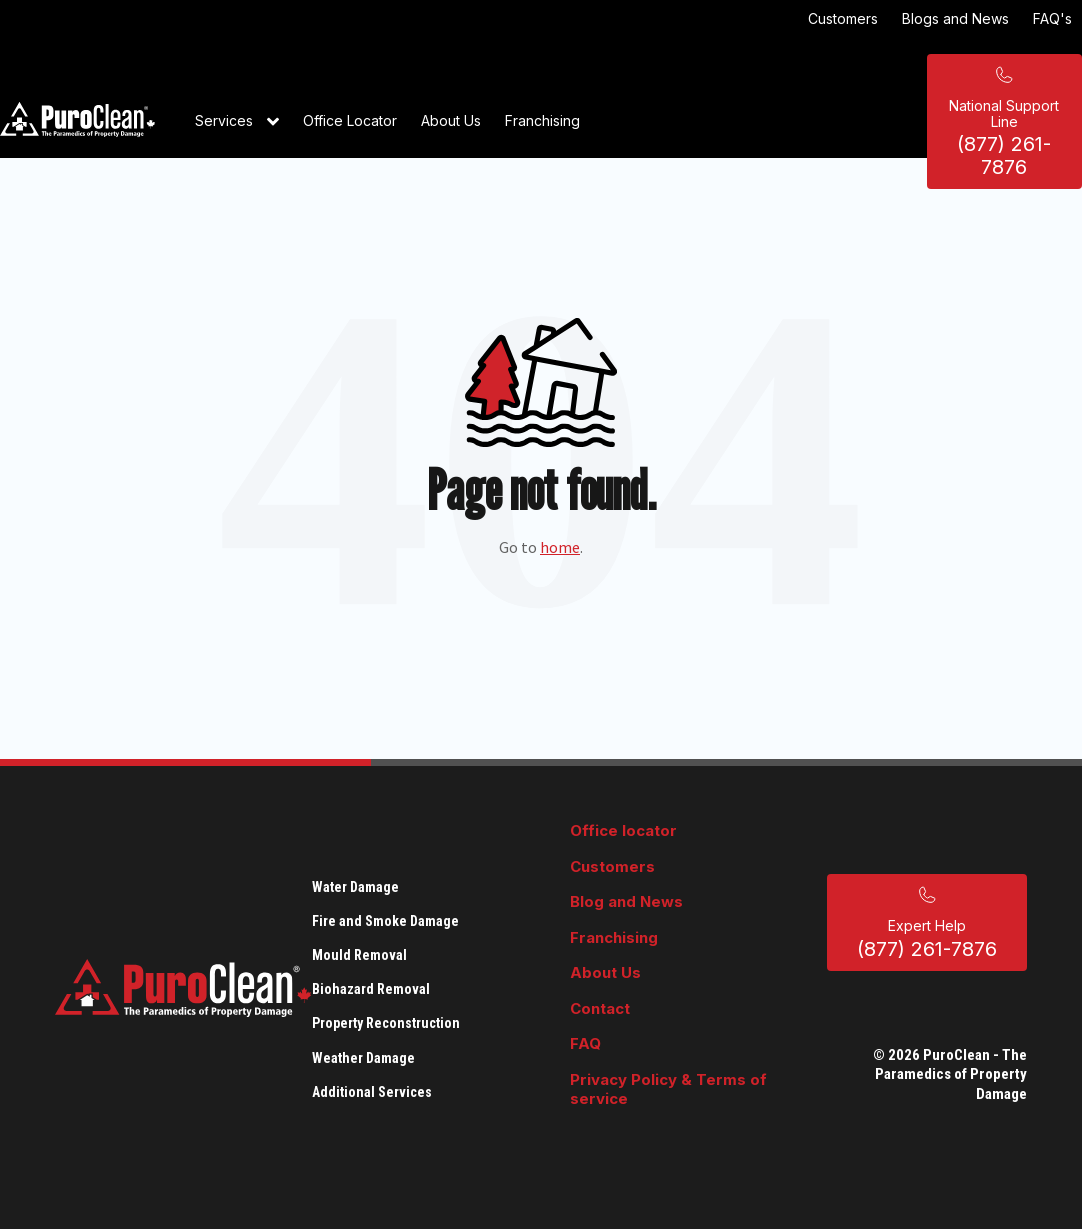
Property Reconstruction (386, 1023)
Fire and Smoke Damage (385, 921)
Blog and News (626, 901)
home (560, 547)
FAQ (585, 1043)
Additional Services (372, 1092)
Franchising (542, 120)
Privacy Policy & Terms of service (668, 1089)
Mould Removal (359, 955)
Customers (843, 18)
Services (237, 122)
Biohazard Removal (371, 989)
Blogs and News (955, 18)
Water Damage (355, 887)
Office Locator (350, 120)
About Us (451, 120)
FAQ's (1052, 18)
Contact (600, 1008)
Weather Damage (363, 1058)
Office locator (623, 830)
